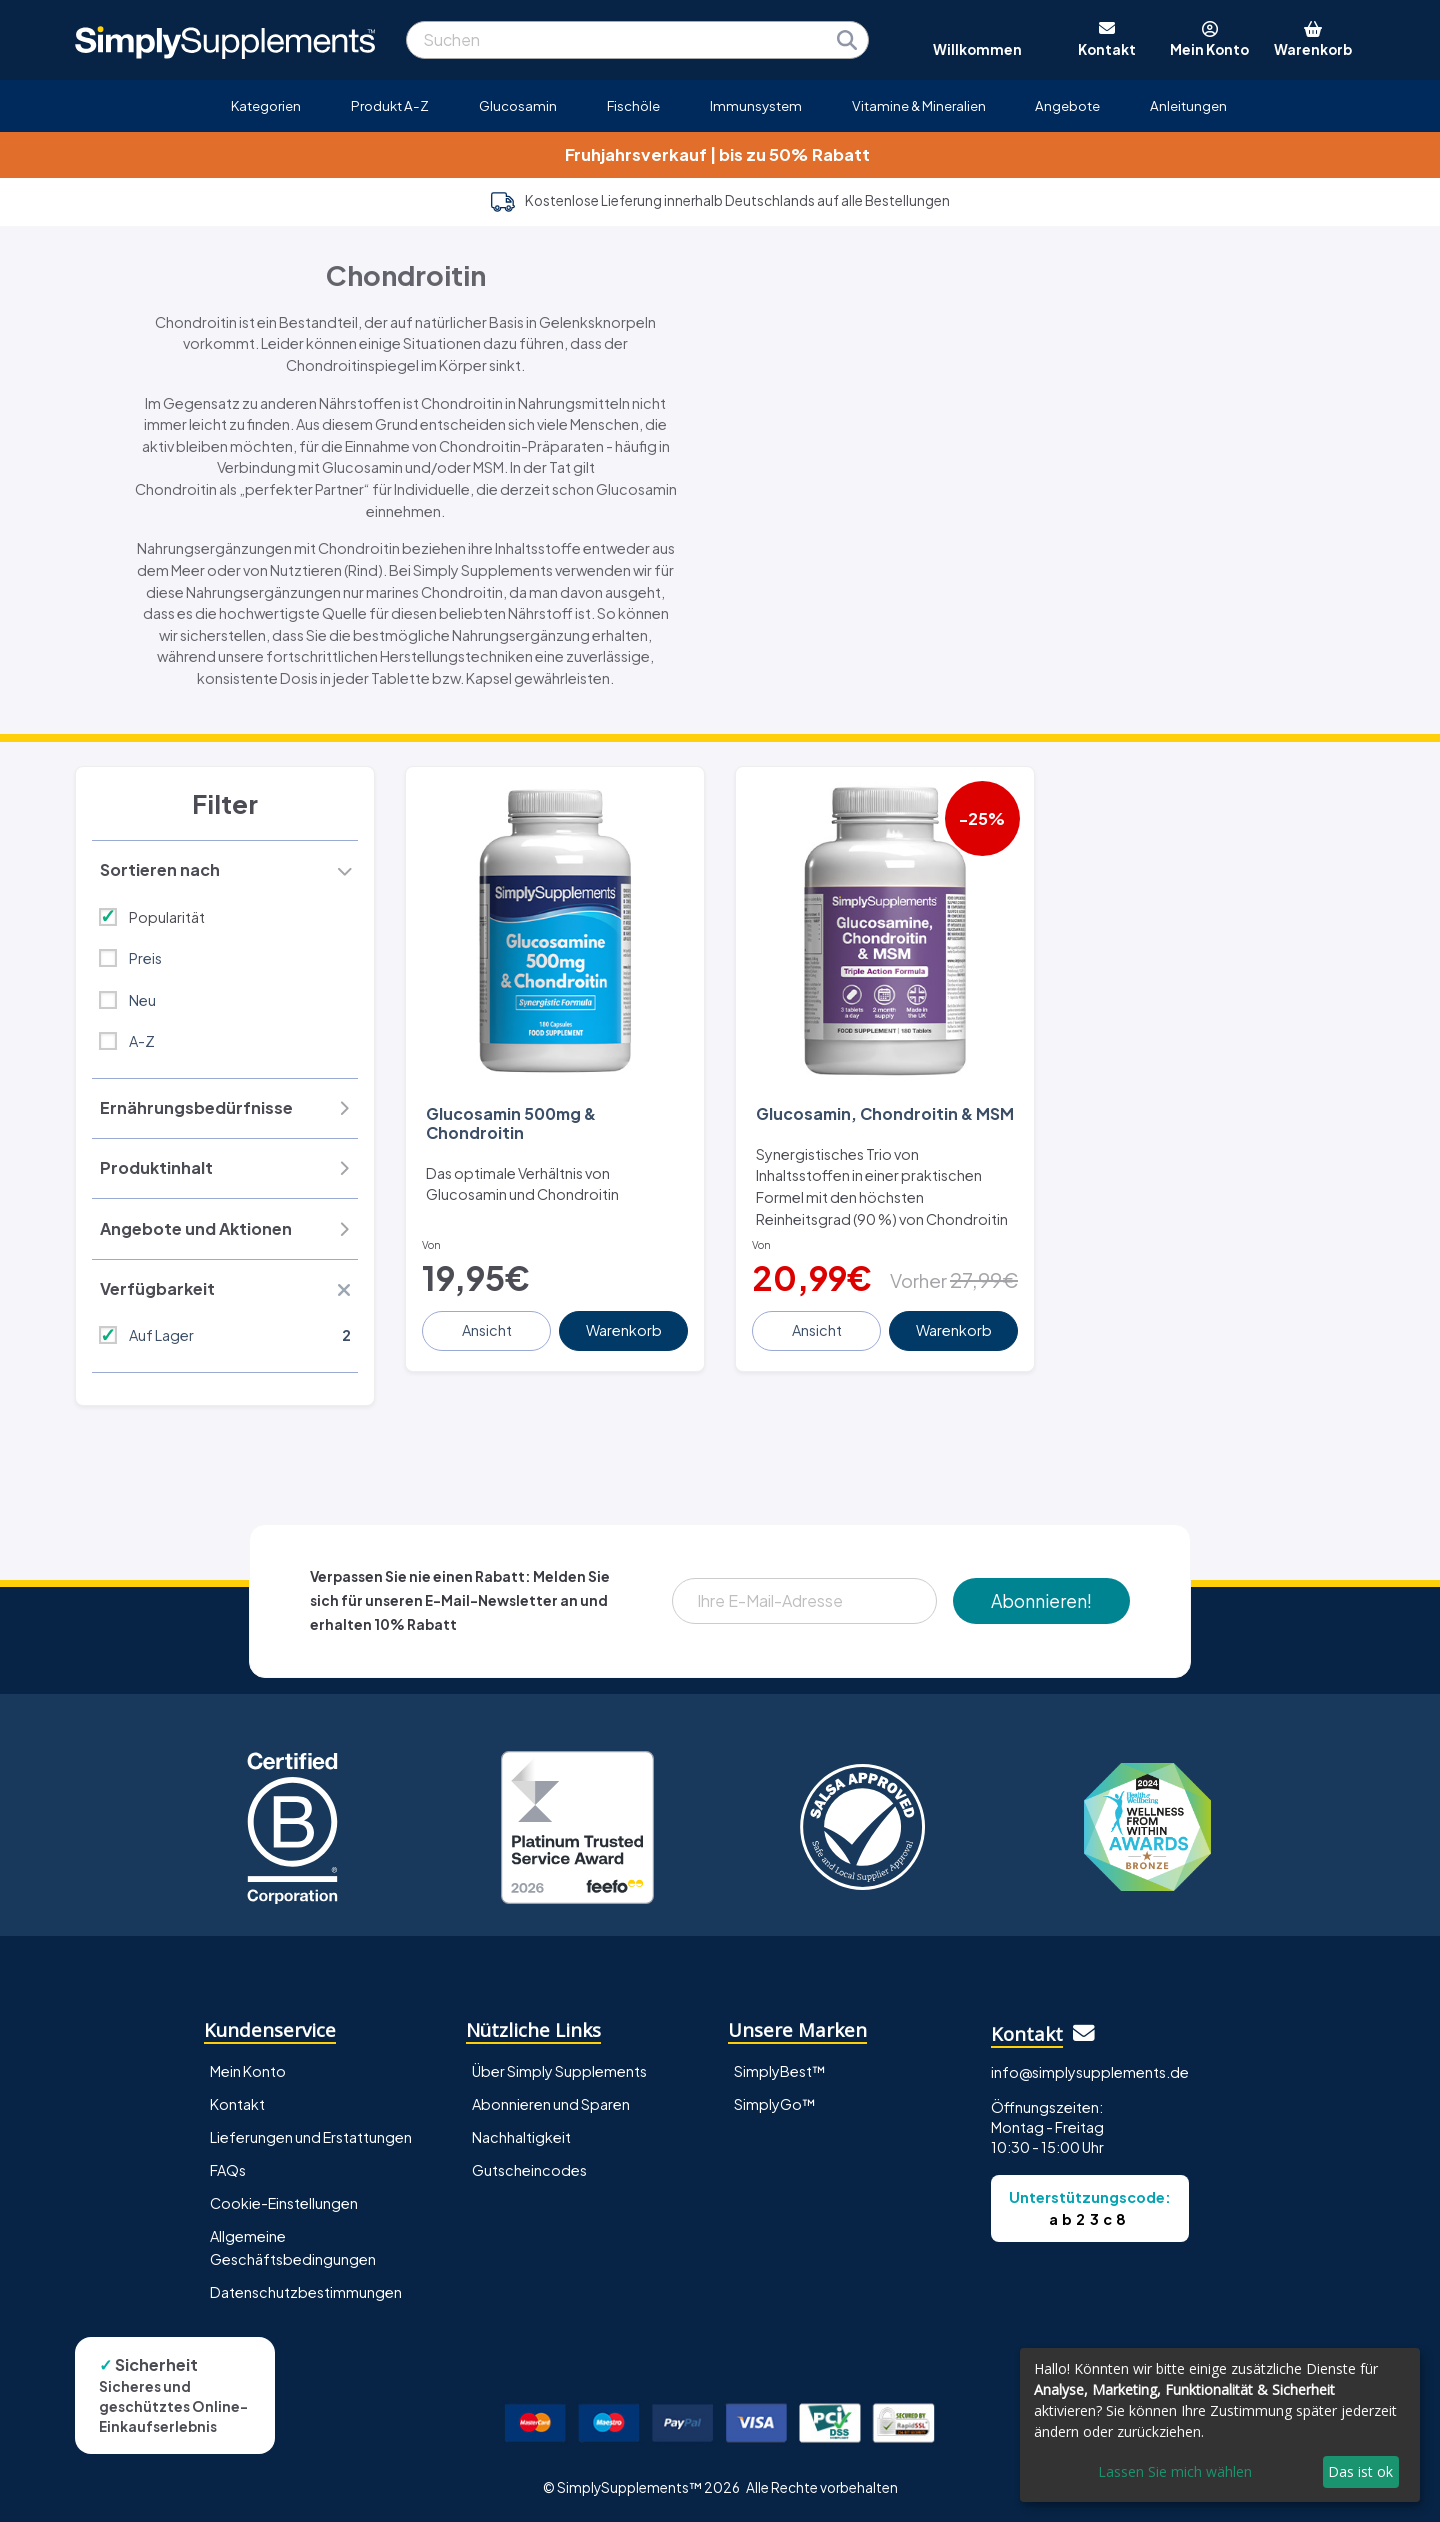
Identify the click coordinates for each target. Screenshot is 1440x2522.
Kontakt (237, 2104)
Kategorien (266, 105)
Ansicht (487, 1330)
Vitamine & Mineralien (919, 105)
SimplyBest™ (780, 2071)
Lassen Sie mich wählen (1175, 2471)
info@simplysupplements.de (1090, 2072)
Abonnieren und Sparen (551, 2104)
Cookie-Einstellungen (284, 2203)
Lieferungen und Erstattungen (311, 2137)
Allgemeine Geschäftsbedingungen (293, 2247)
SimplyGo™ (775, 2104)
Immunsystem (756, 105)
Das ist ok (1360, 2471)
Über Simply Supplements (559, 2071)
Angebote (1067, 105)
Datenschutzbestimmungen (306, 2292)
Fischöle (633, 105)
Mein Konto (248, 2071)
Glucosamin (518, 105)
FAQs (228, 2170)
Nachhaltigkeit (521, 2137)
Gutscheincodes (529, 2170)
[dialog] (1220, 2425)
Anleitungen (1188, 105)
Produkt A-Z (390, 105)
